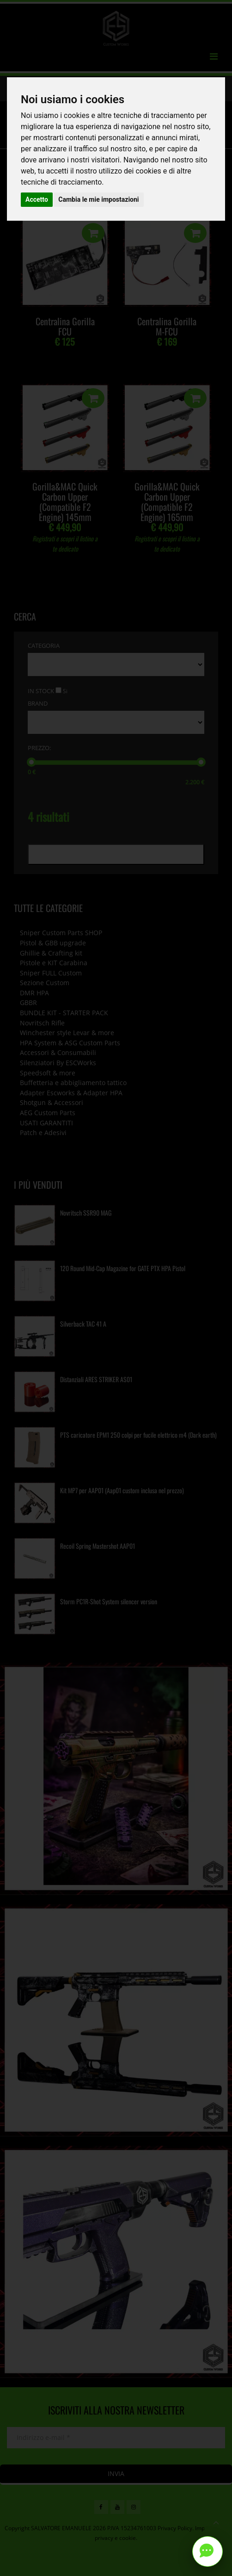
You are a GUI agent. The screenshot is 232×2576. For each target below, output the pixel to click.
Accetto (36, 199)
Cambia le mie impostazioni (98, 199)
